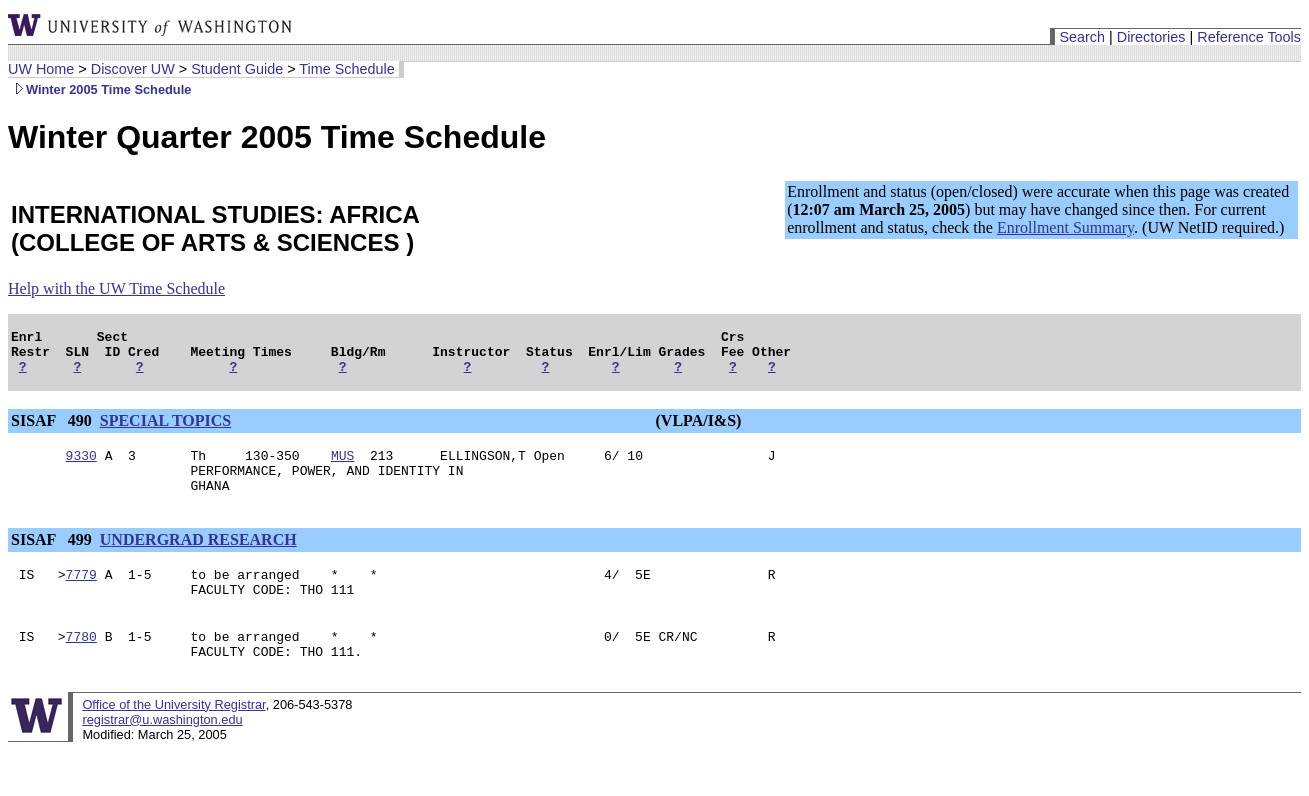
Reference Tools (1249, 37)
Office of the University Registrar (173, 734)
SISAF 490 (53, 429)
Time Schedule (346, 69)
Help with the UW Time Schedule (116, 288)
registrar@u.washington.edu (162, 749)
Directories (1151, 37)
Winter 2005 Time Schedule (99, 89)
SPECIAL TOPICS (165, 429)
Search (1082, 37)
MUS (342, 467)
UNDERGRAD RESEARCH (198, 557)
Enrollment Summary (1065, 227)
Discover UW (133, 69)
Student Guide (237, 69)
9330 (81, 467)
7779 (81, 595)
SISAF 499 (53, 557)
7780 (81, 663)
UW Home (41, 69)
